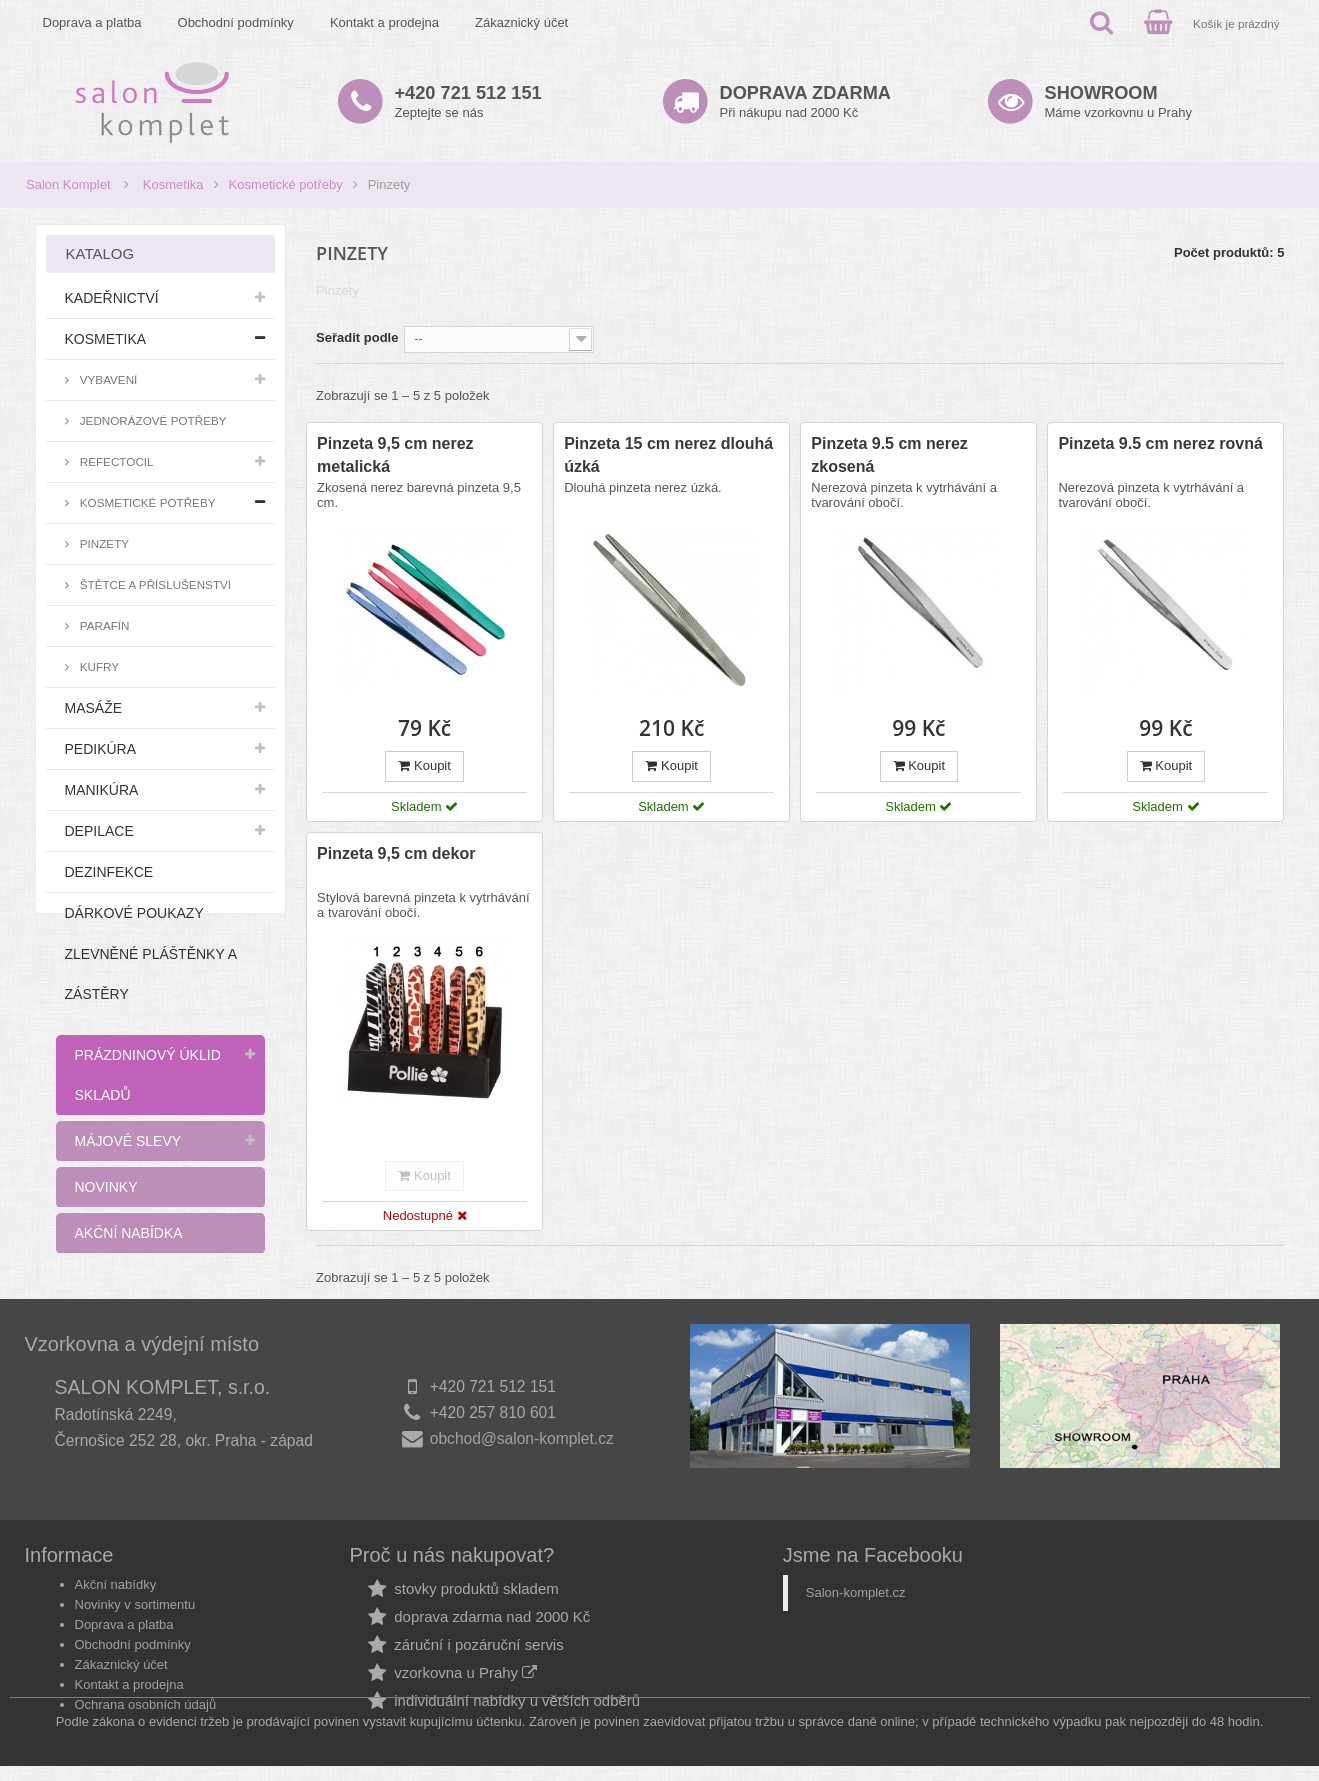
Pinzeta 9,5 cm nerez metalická (395, 455)
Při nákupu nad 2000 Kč (805, 101)
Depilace (99, 831)
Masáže (94, 708)
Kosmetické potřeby (286, 184)
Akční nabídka (129, 1233)
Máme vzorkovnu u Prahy (1118, 101)
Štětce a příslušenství (154, 584)
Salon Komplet (68, 184)
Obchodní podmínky (236, 22)
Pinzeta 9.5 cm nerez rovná (1160, 443)
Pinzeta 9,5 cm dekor (396, 853)
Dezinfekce (109, 872)
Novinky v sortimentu (135, 1577)
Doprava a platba (92, 22)
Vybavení (107, 379)
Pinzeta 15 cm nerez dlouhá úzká (668, 455)
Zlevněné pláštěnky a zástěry (151, 974)
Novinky (106, 1187)
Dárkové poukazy (134, 913)
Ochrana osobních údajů (146, 1677)
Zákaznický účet (521, 22)
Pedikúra (101, 749)
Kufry (98, 666)
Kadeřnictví (112, 298)
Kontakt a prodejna (384, 22)
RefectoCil (115, 461)
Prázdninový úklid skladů (148, 1075)
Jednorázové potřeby (152, 420)
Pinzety (103, 543)
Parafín (103, 625)
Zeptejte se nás (468, 101)
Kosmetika (173, 184)
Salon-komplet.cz (856, 1565)
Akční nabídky (116, 1557)
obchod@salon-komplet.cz (522, 1438)
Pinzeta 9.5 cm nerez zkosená (889, 455)
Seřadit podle (357, 337)
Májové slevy (128, 1141)
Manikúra (102, 790)
